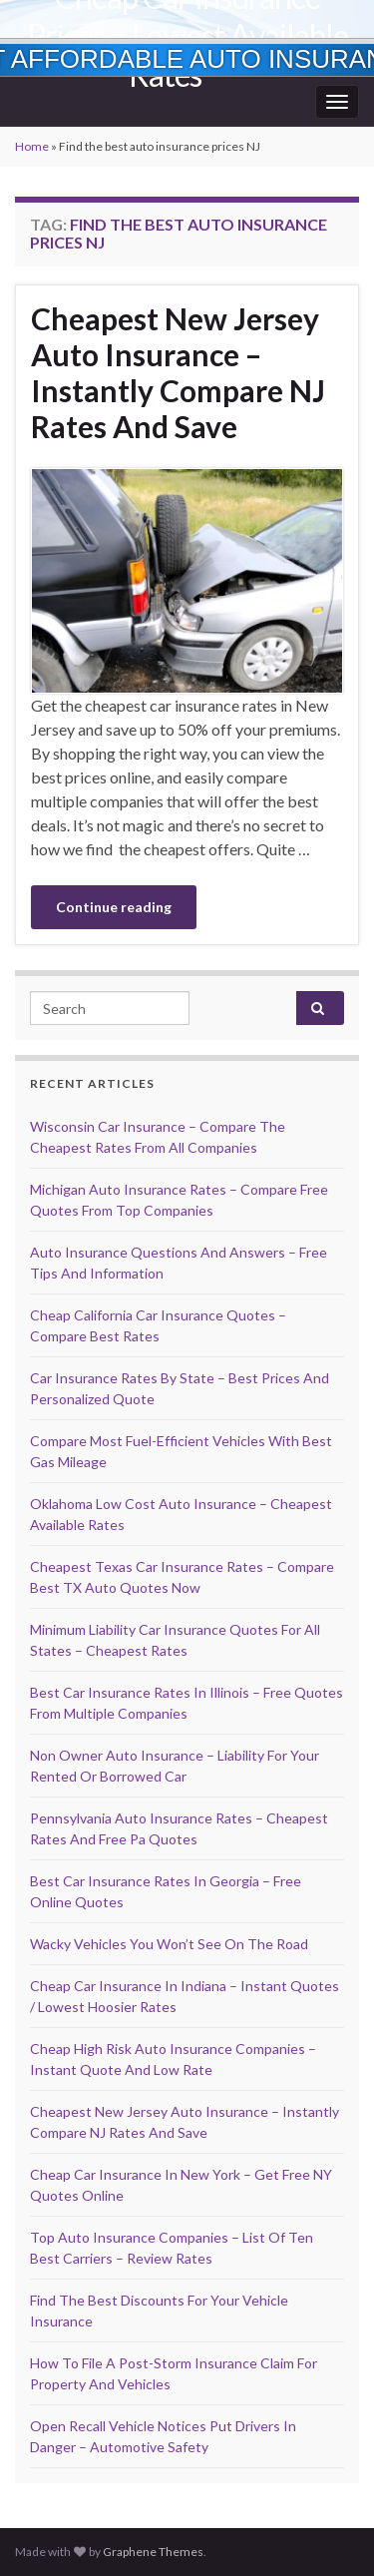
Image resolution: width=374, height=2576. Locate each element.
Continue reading (114, 906)
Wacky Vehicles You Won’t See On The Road (169, 1943)
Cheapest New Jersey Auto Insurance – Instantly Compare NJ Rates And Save (178, 372)
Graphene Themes (153, 2551)
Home (32, 146)
